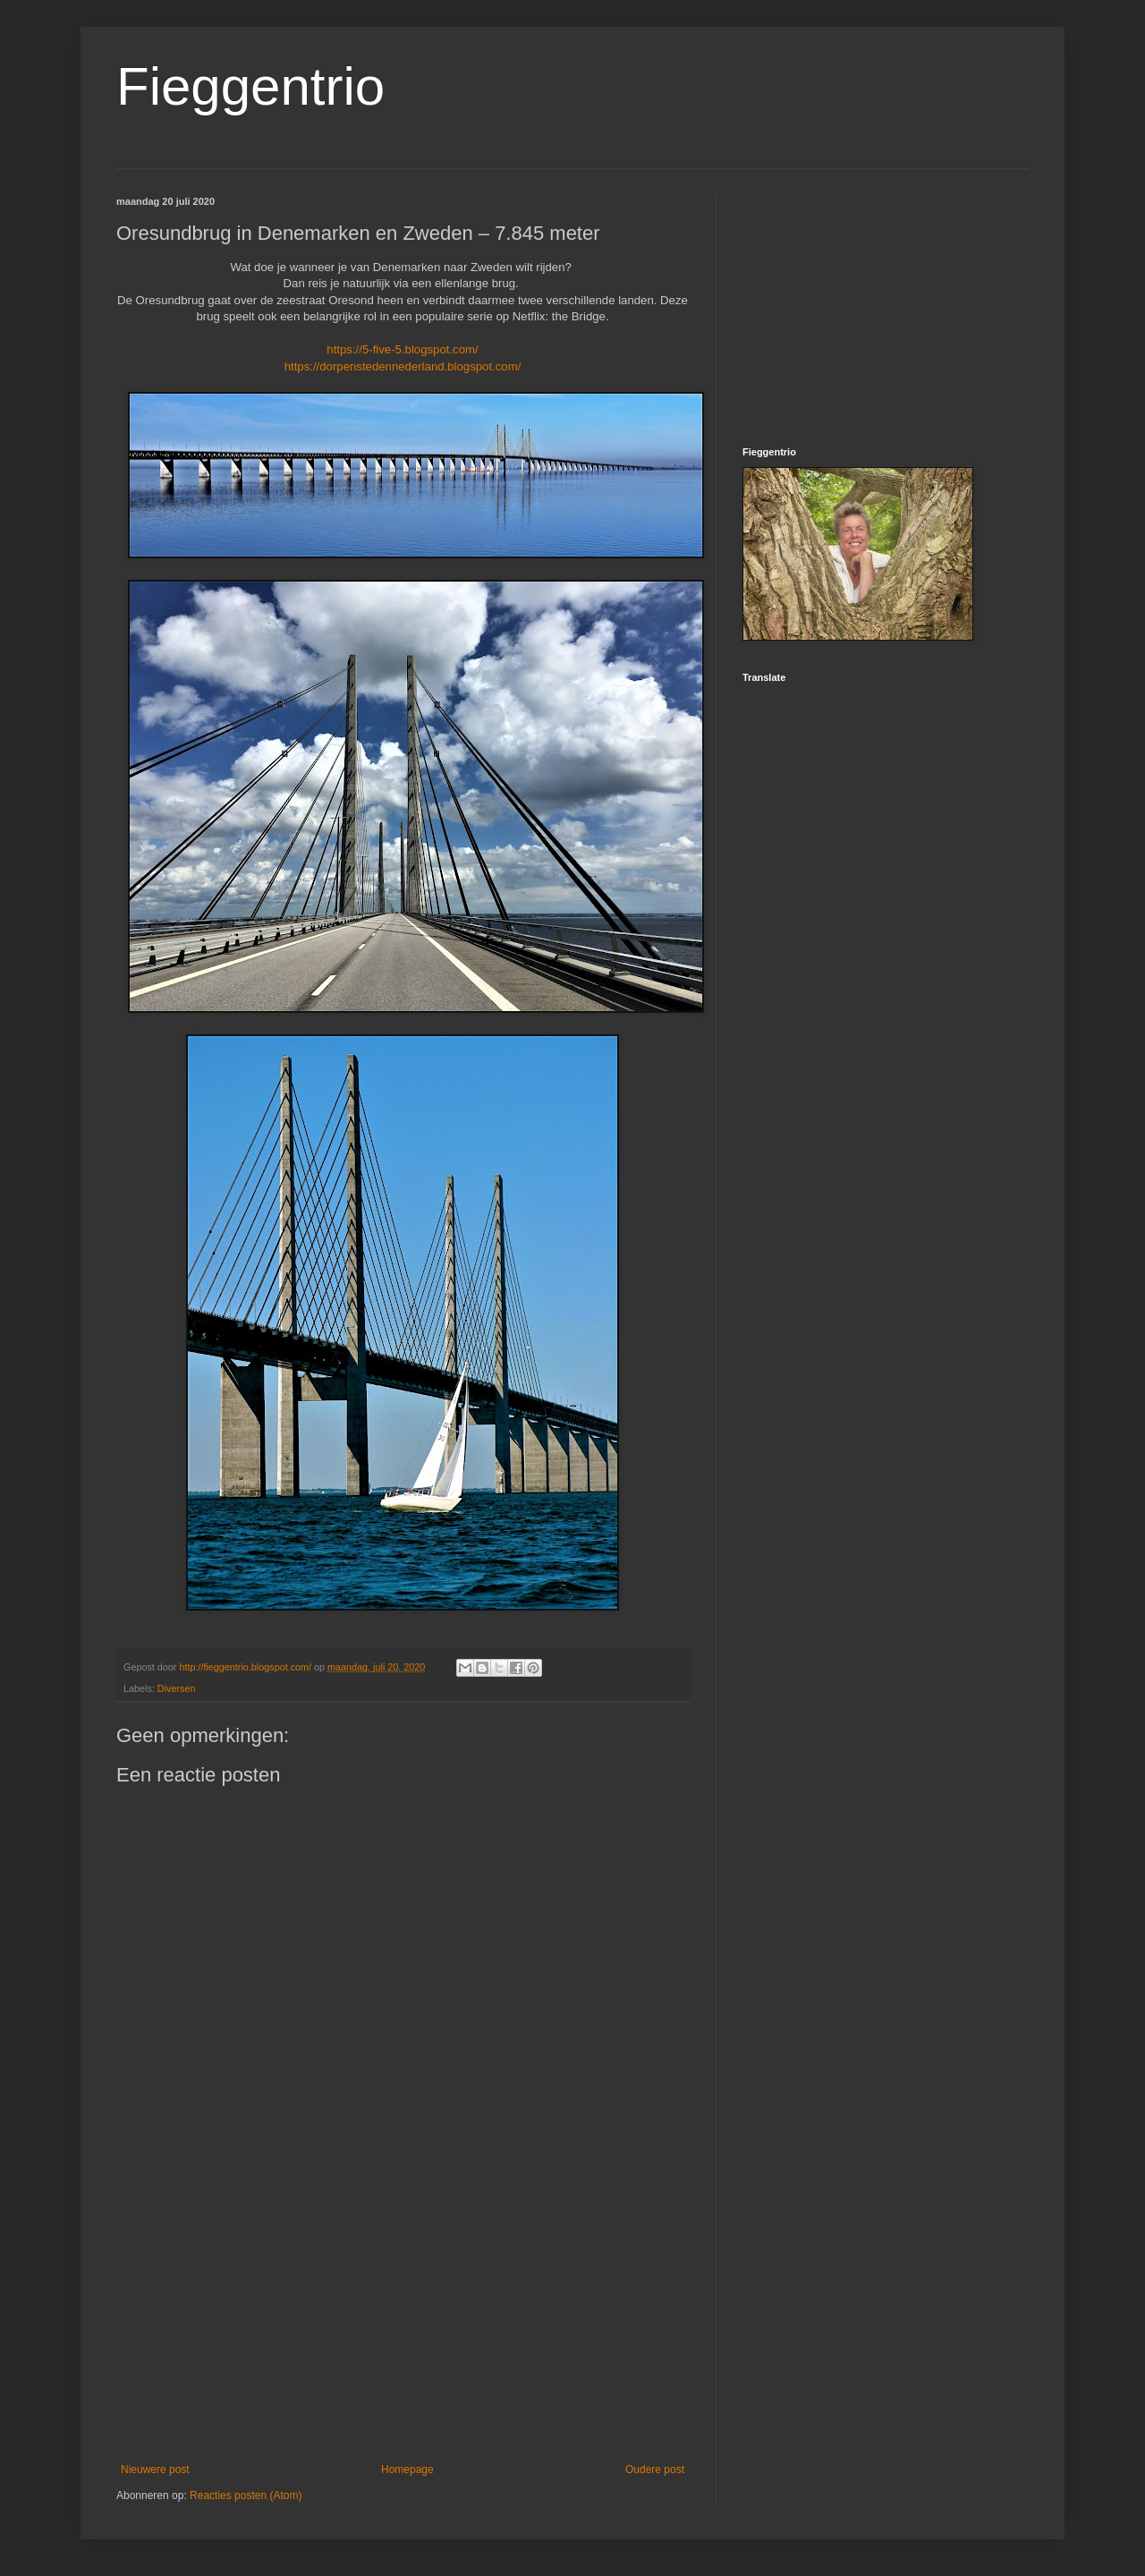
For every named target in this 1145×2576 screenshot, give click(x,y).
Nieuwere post (155, 2469)
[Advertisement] (402, 2315)
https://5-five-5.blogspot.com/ (402, 349)
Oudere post (654, 2469)
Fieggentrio (250, 86)
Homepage (407, 2469)
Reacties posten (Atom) (245, 2495)
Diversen (176, 1688)
